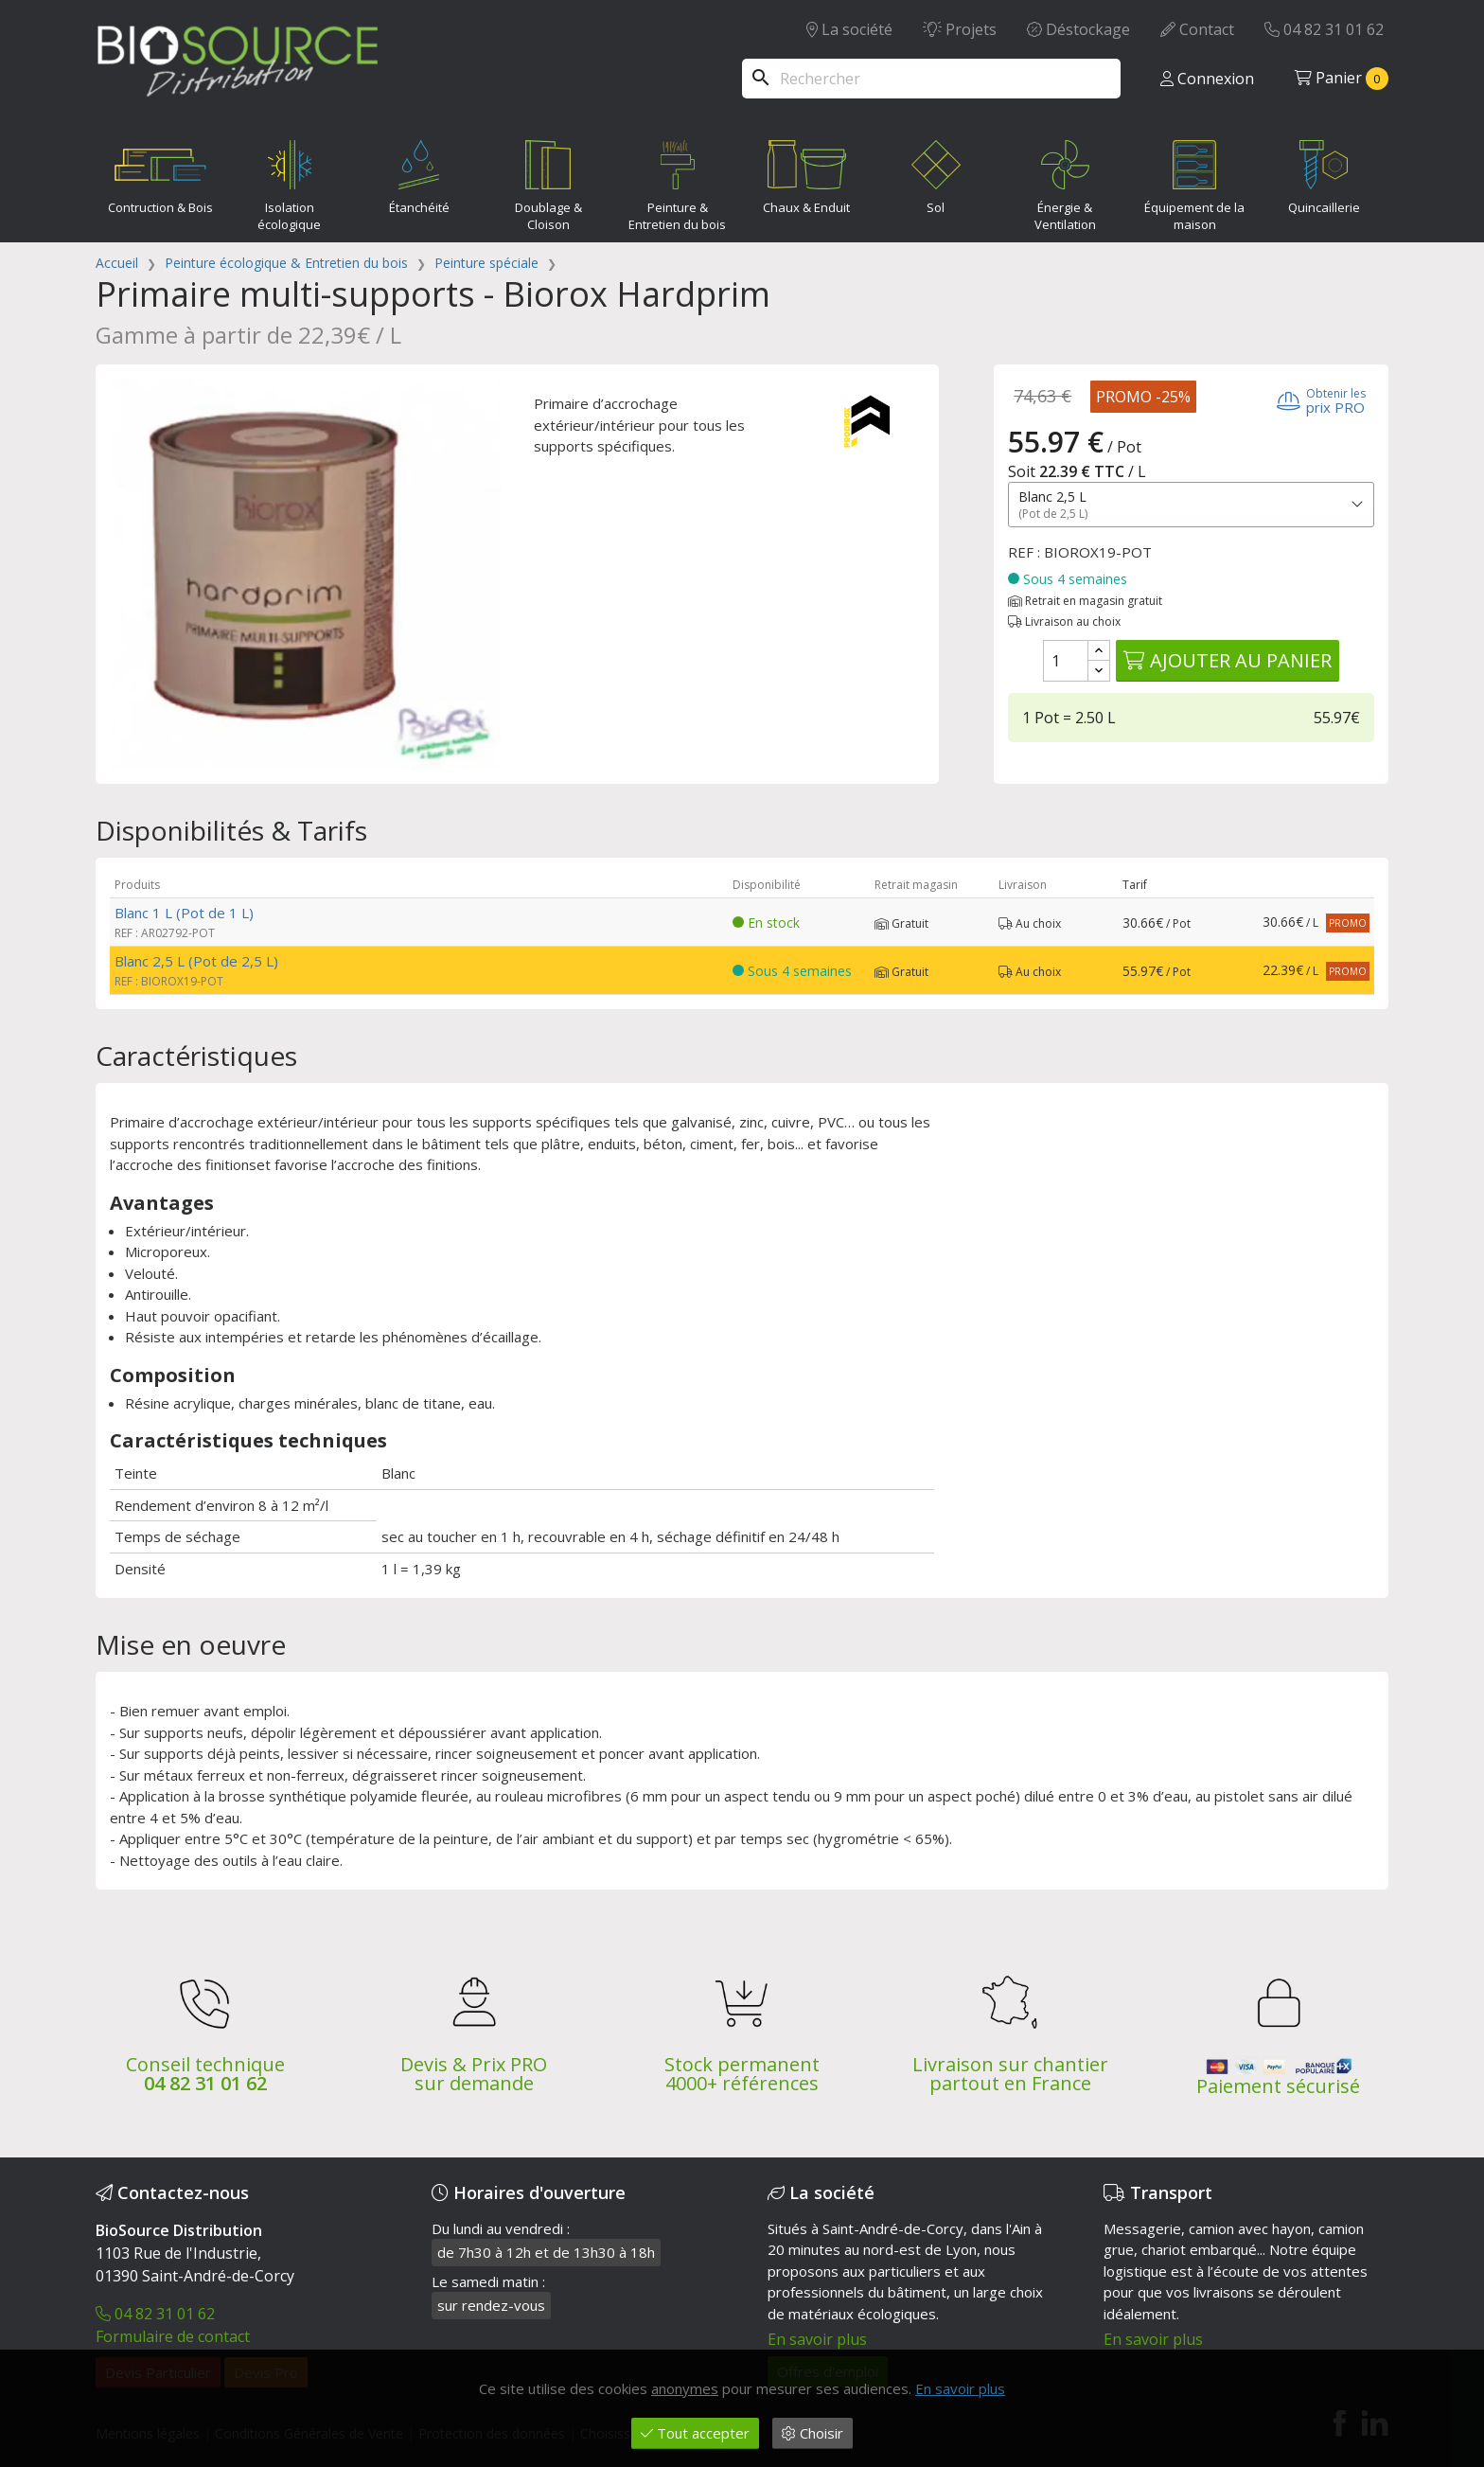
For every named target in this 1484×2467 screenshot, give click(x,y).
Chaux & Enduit (807, 173)
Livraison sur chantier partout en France (1010, 2073)
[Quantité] (1065, 661)
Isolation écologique (289, 182)
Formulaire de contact (173, 2336)
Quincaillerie (1324, 173)
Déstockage (1078, 29)
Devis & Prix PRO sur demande (473, 2073)
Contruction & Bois (160, 173)
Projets (960, 29)
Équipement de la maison (1194, 182)
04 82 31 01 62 (1324, 29)
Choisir (812, 2432)
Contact (1197, 29)
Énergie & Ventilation (1066, 182)
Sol (936, 173)
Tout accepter (695, 2432)
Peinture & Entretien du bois (677, 182)
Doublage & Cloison (548, 182)
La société (849, 29)
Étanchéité (419, 173)
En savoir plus (817, 2339)
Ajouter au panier (1227, 660)
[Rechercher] (931, 78)
